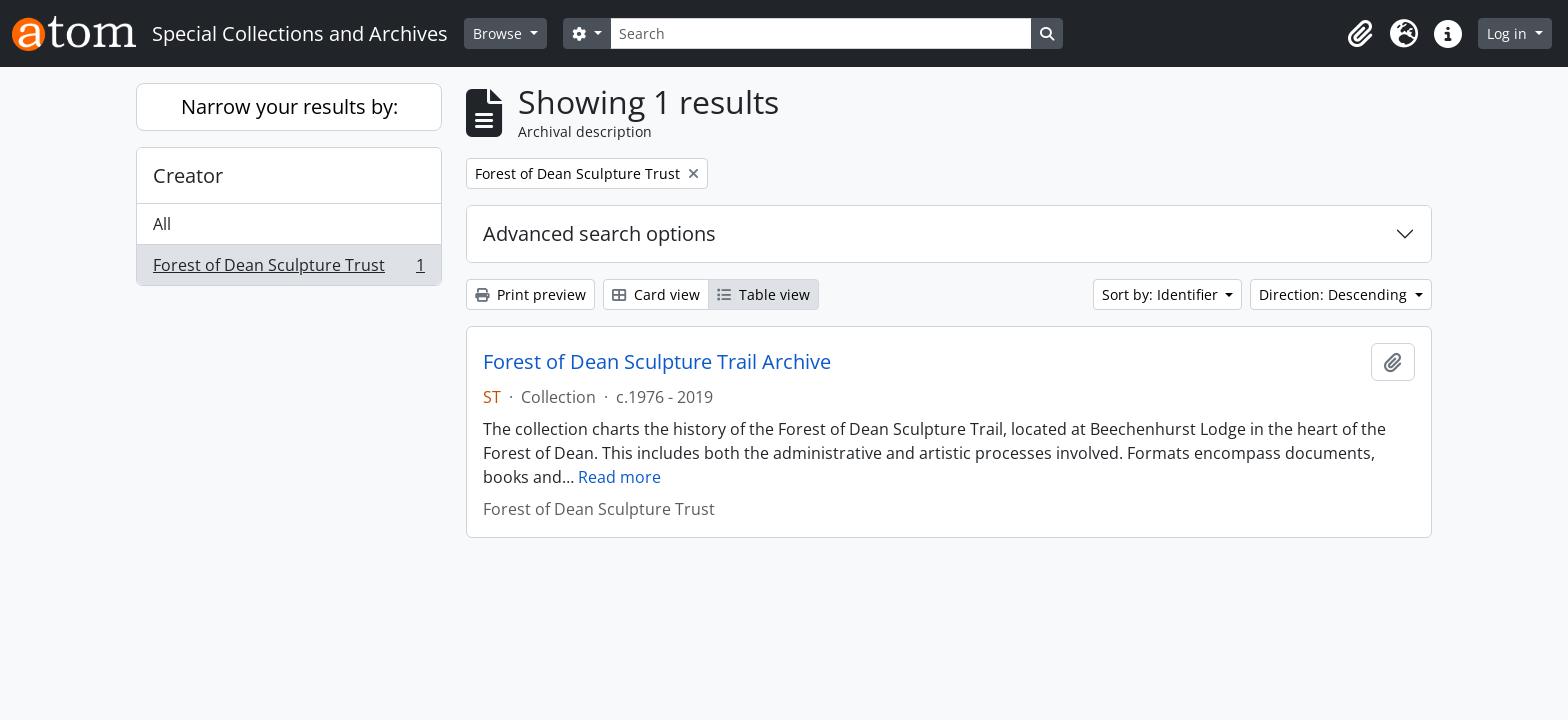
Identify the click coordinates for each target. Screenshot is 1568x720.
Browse (499, 33)
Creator (188, 175)
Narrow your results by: (289, 106)
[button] (1360, 34)
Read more (619, 477)
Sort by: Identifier (1162, 294)
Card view (656, 294)
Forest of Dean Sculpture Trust (288, 269)
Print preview (530, 294)
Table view (763, 294)
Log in (1509, 33)
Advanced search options (599, 233)
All (162, 224)
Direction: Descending (1335, 294)
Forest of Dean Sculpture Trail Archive (657, 362)
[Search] (821, 33)
